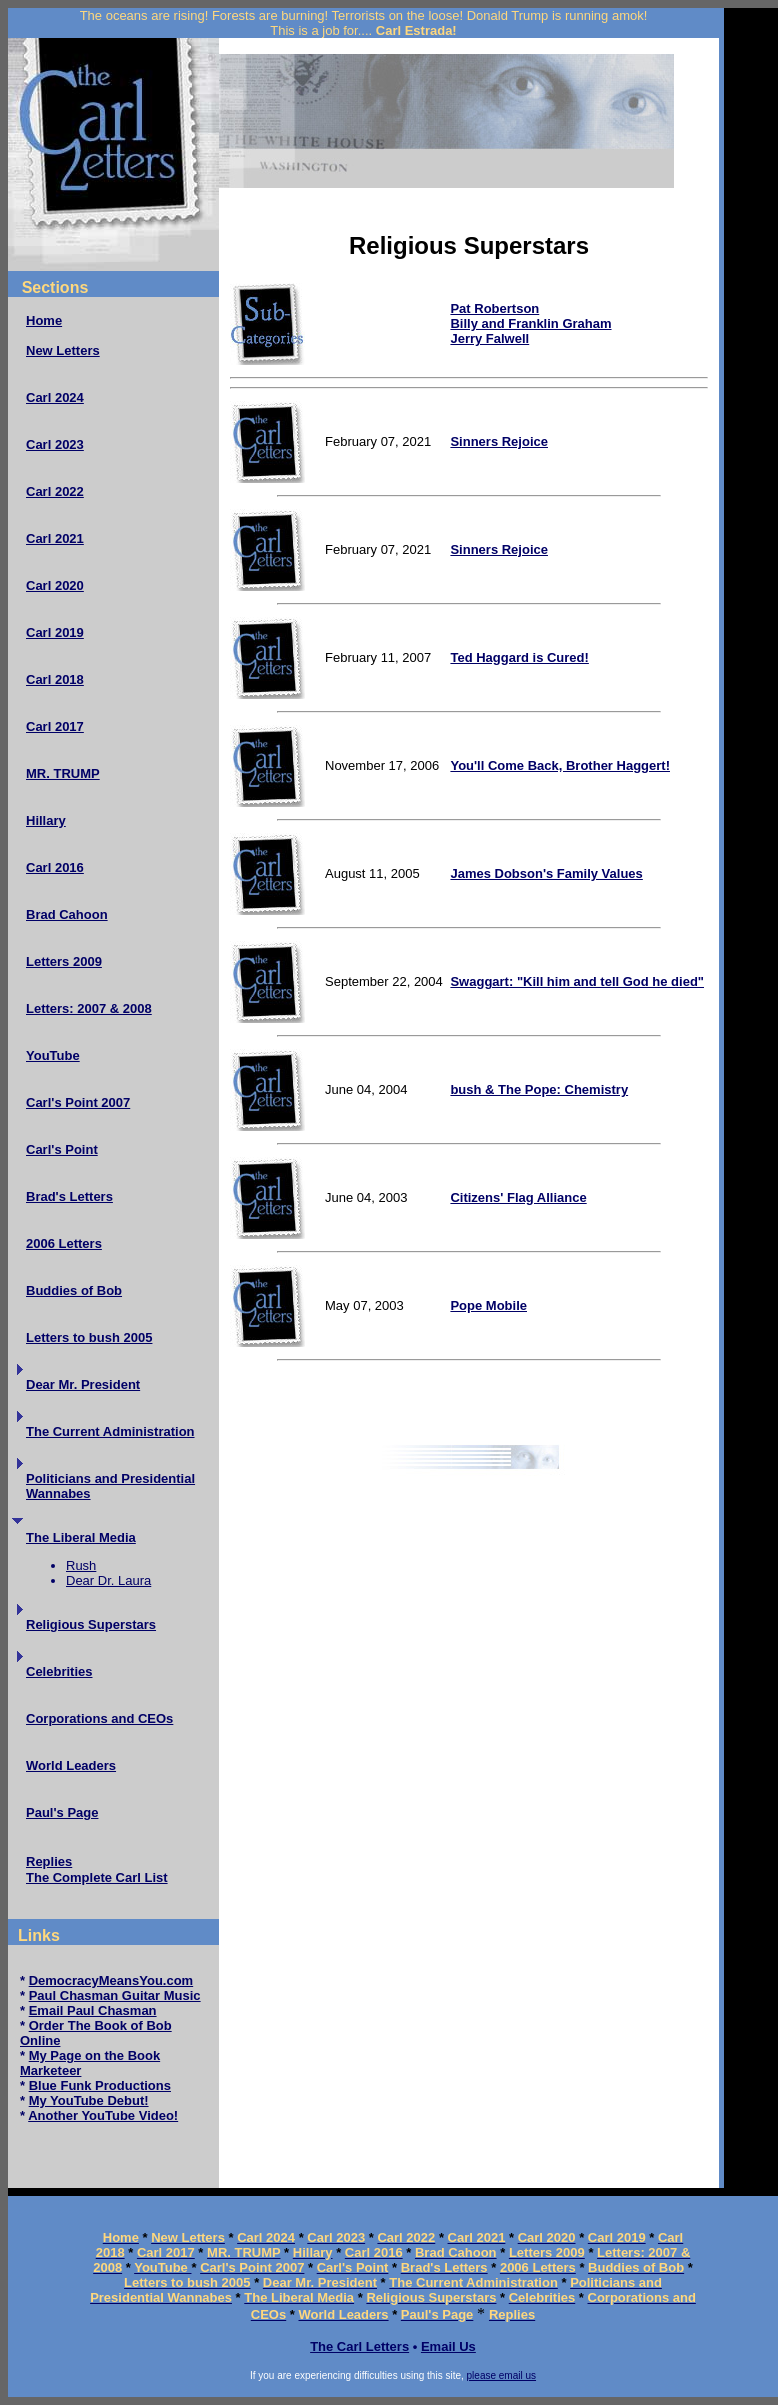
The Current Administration (110, 1431)
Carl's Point (62, 1149)
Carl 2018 (55, 679)
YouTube (53, 1055)
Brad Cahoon (67, 914)
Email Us (448, 2346)
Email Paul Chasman (93, 2010)
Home (44, 320)
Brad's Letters (69, 1196)
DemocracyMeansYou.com (111, 1980)
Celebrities (59, 1671)
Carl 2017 (55, 726)
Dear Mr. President (83, 1384)
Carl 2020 (55, 585)
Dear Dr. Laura (108, 1580)
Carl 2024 (55, 397)
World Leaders (71, 1765)
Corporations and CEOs (99, 1718)
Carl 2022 (55, 491)
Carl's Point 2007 (78, 1102)
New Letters (63, 350)
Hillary (46, 820)
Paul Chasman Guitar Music (115, 1995)
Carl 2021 (55, 538)
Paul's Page (62, 1812)
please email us (501, 2375)
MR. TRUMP (63, 773)
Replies (49, 1861)
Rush (81, 1565)
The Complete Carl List (97, 1877)
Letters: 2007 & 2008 (89, 1008)
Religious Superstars (91, 1624)
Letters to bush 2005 (89, 1337)
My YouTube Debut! (89, 2100)
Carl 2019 (55, 632)
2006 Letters (64, 1243)
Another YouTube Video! (103, 2115)
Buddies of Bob (74, 1290)
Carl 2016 (55, 867)
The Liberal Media (81, 1537)
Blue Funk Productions (100, 2085)
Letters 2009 (64, 961)
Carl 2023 (55, 444)
